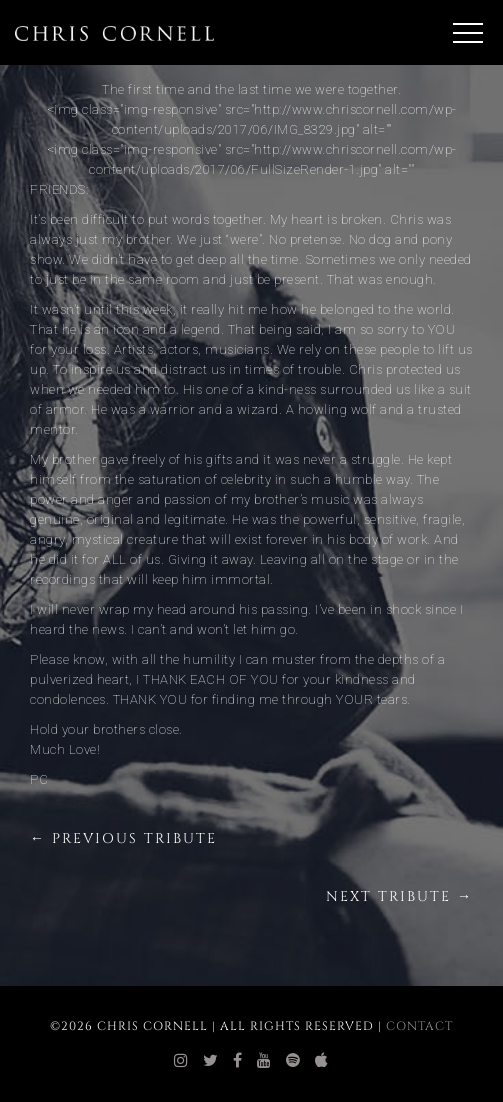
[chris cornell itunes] (322, 1061)
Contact (419, 1026)
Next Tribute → (399, 896)
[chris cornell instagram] (181, 1061)
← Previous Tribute (123, 838)
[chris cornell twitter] (211, 1061)
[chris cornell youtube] (264, 1061)
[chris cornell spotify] (293, 1061)
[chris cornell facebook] (238, 1061)
